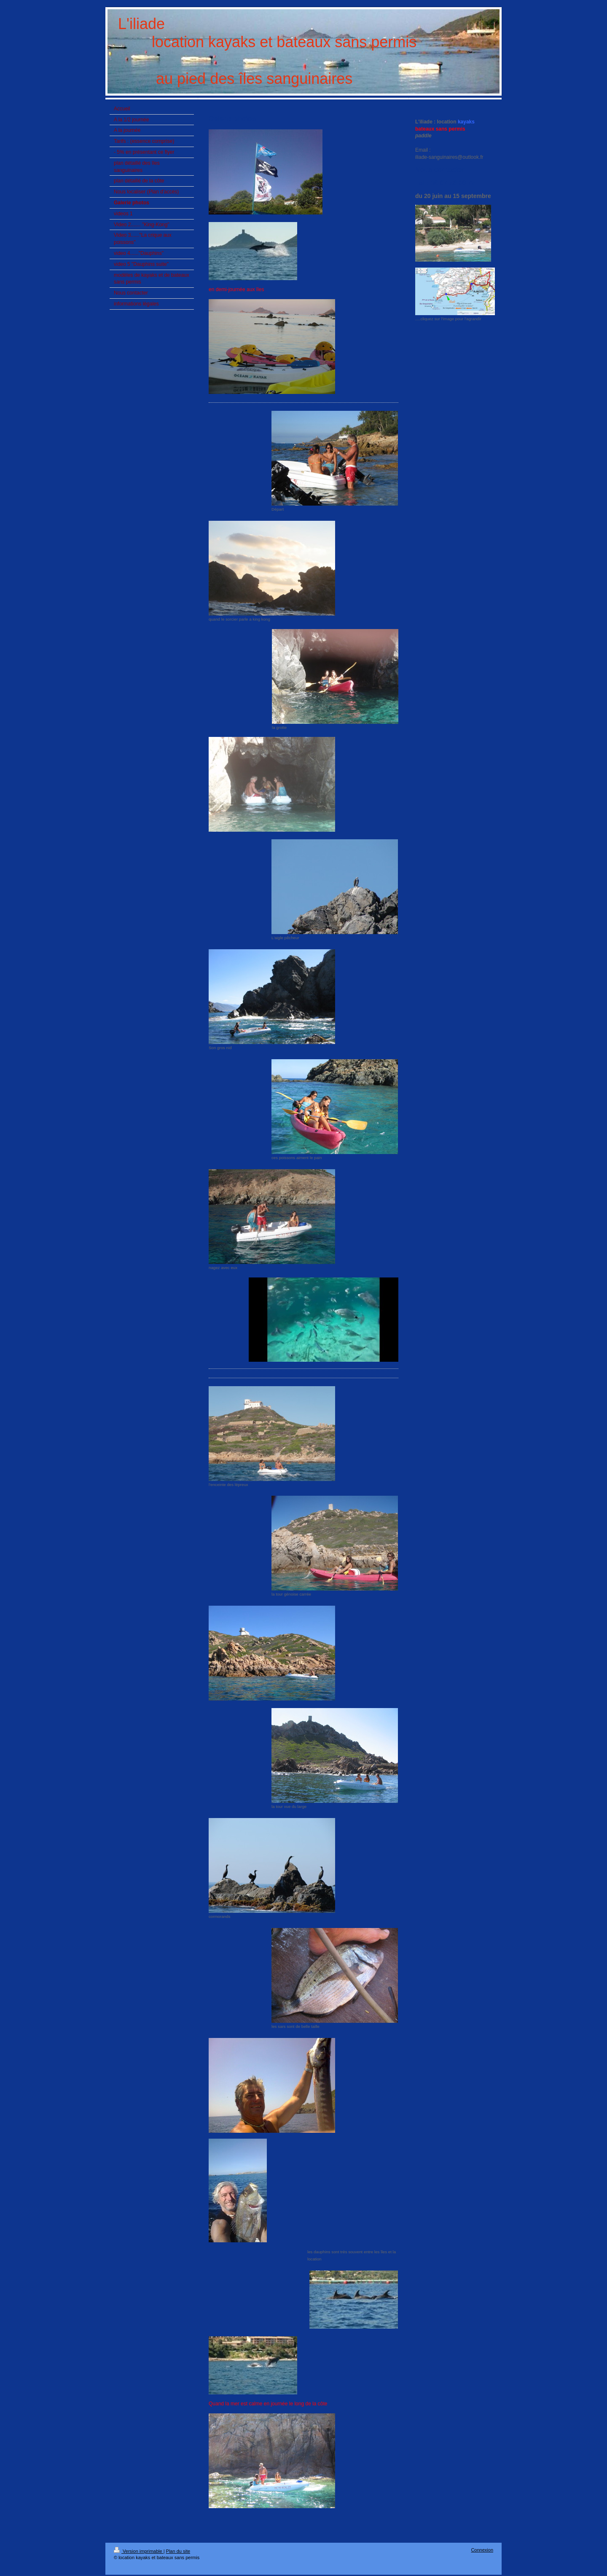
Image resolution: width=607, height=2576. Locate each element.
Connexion (482, 2549)
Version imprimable (139, 2551)
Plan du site (178, 2551)
